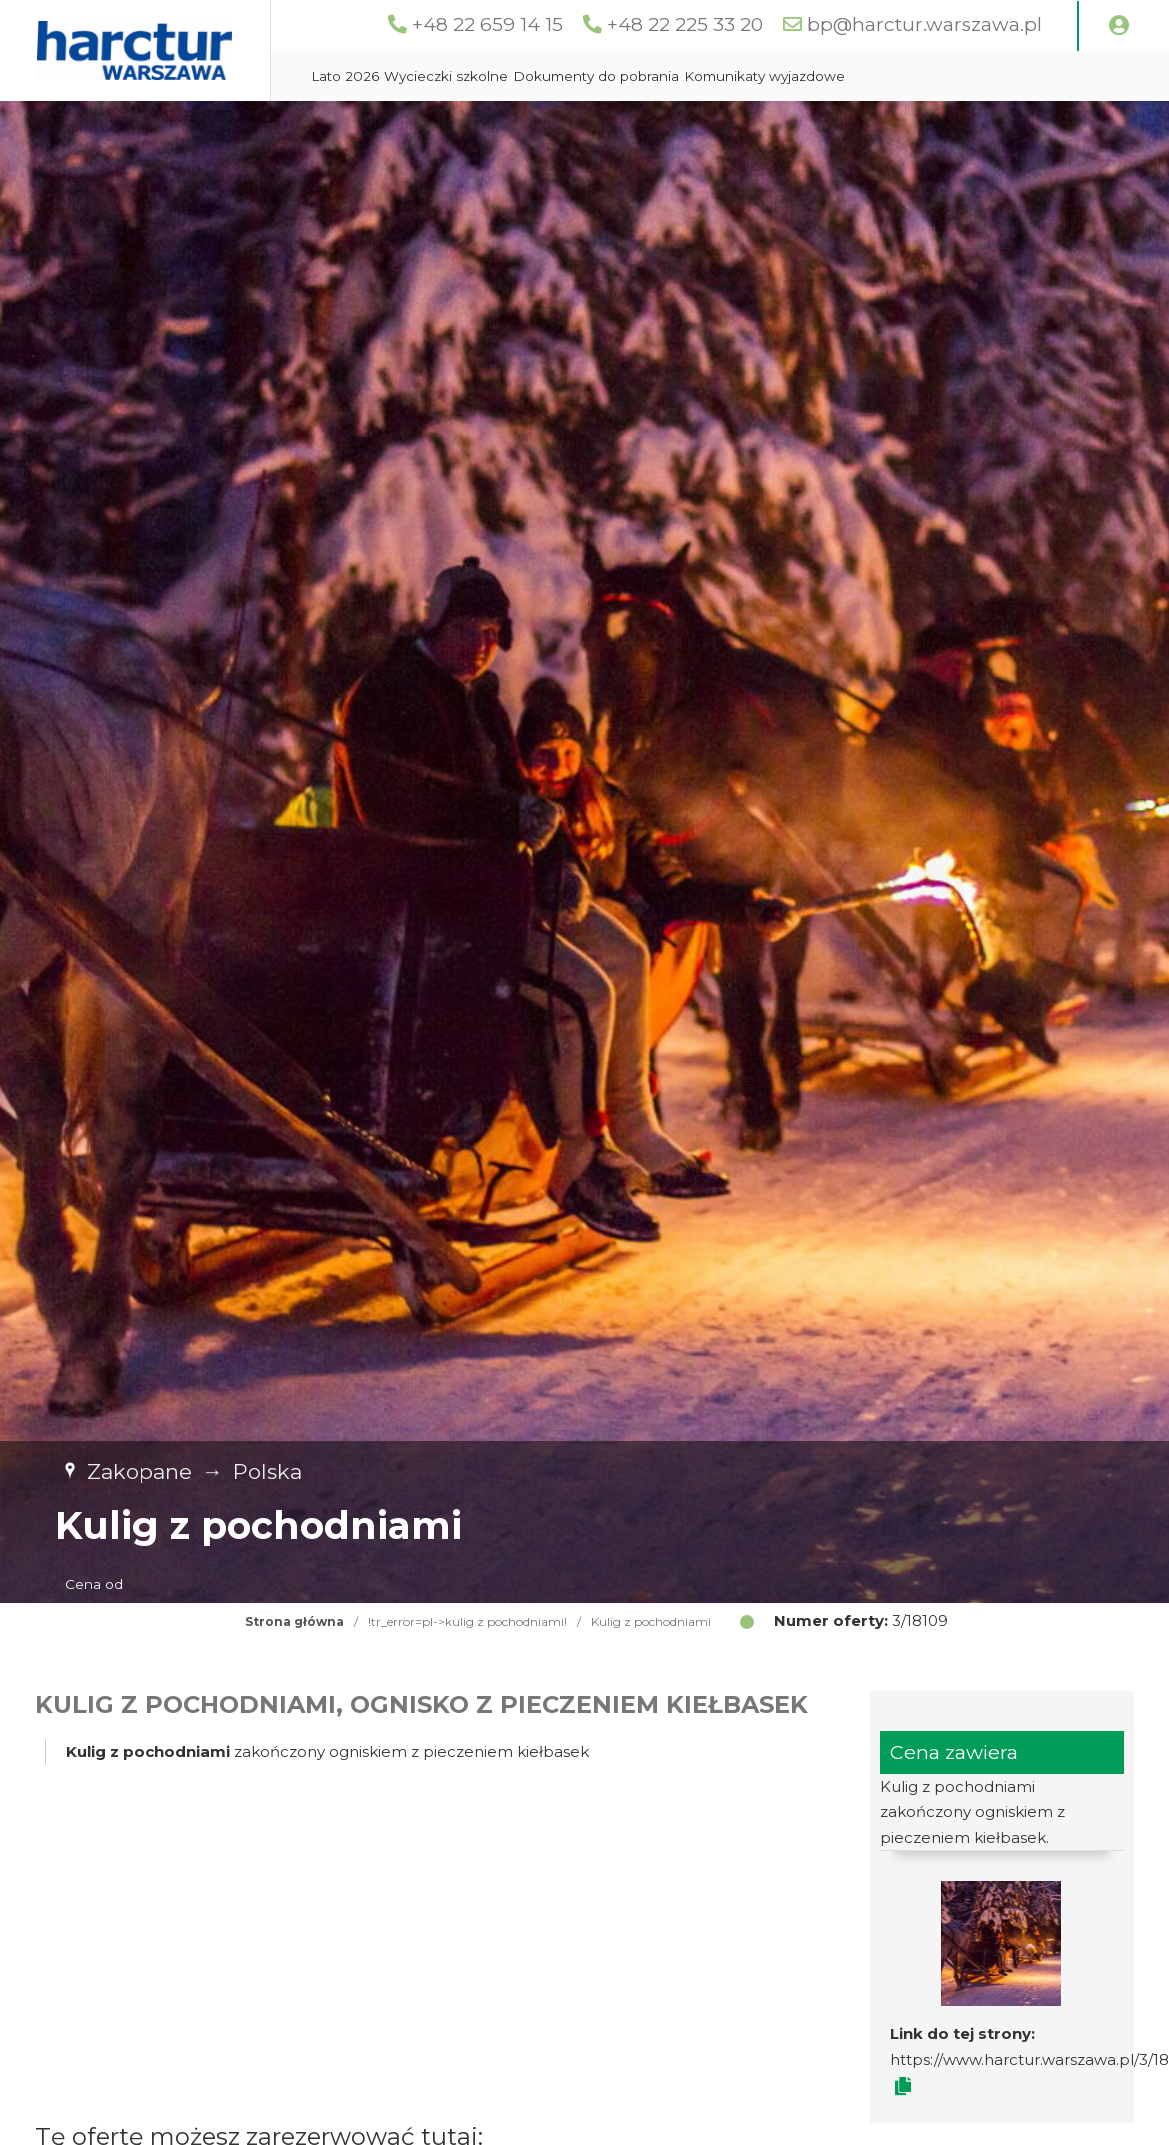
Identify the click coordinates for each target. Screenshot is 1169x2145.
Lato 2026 (435, 126)
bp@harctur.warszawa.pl (957, 24)
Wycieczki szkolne (536, 126)
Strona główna (294, 1671)
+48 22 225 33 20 (718, 24)
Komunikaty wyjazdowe (854, 126)
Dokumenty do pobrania (686, 126)
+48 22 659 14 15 (520, 24)
